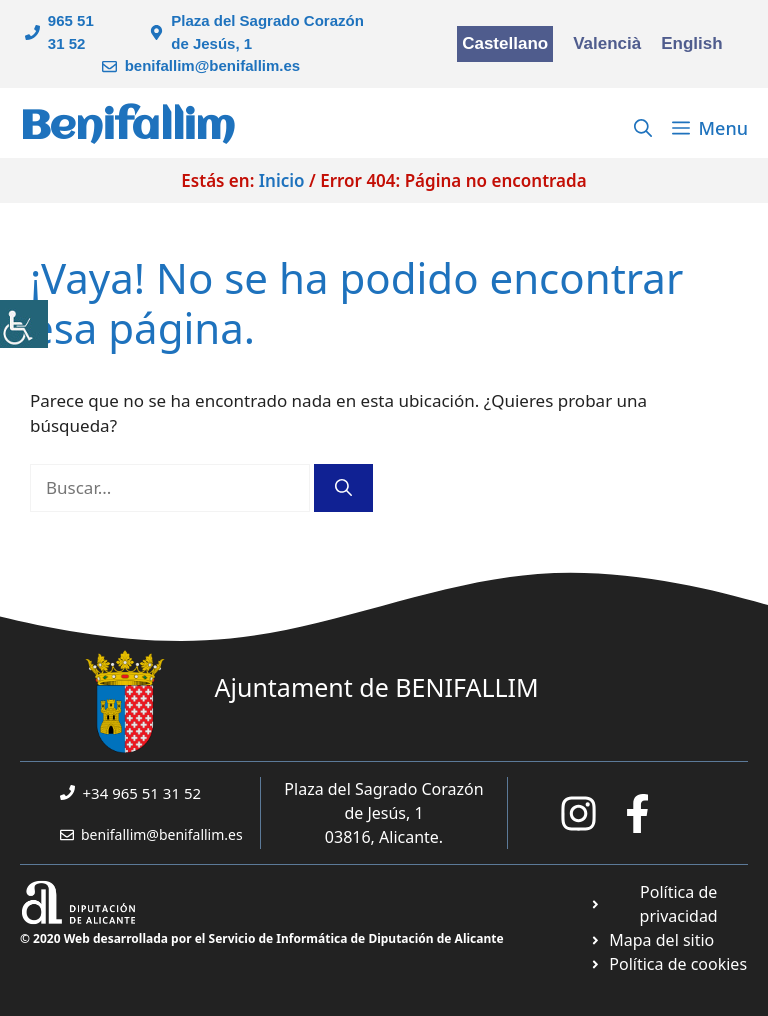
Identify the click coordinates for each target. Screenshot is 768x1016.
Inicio (282, 180)
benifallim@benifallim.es (213, 65)
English (691, 43)
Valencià (607, 43)
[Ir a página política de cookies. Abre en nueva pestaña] (668, 964)
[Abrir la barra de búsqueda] (643, 128)
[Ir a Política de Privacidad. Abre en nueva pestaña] (669, 904)
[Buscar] (343, 488)
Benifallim (127, 127)
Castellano (505, 43)
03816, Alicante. (384, 837)
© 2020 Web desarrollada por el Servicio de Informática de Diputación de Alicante (262, 938)
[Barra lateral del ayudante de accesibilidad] (24, 324)
